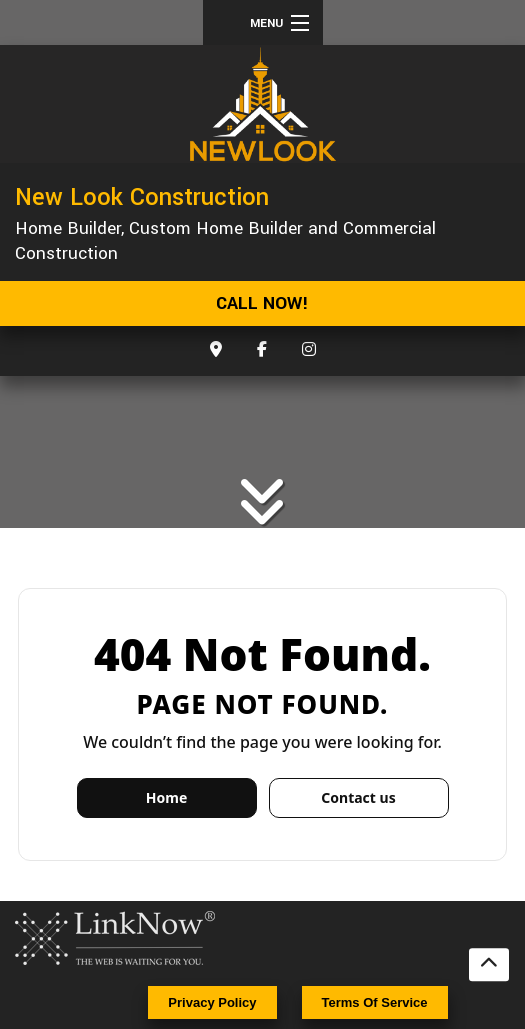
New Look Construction (142, 197)
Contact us (358, 797)
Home (166, 797)
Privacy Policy (212, 1002)
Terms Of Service (375, 1002)
